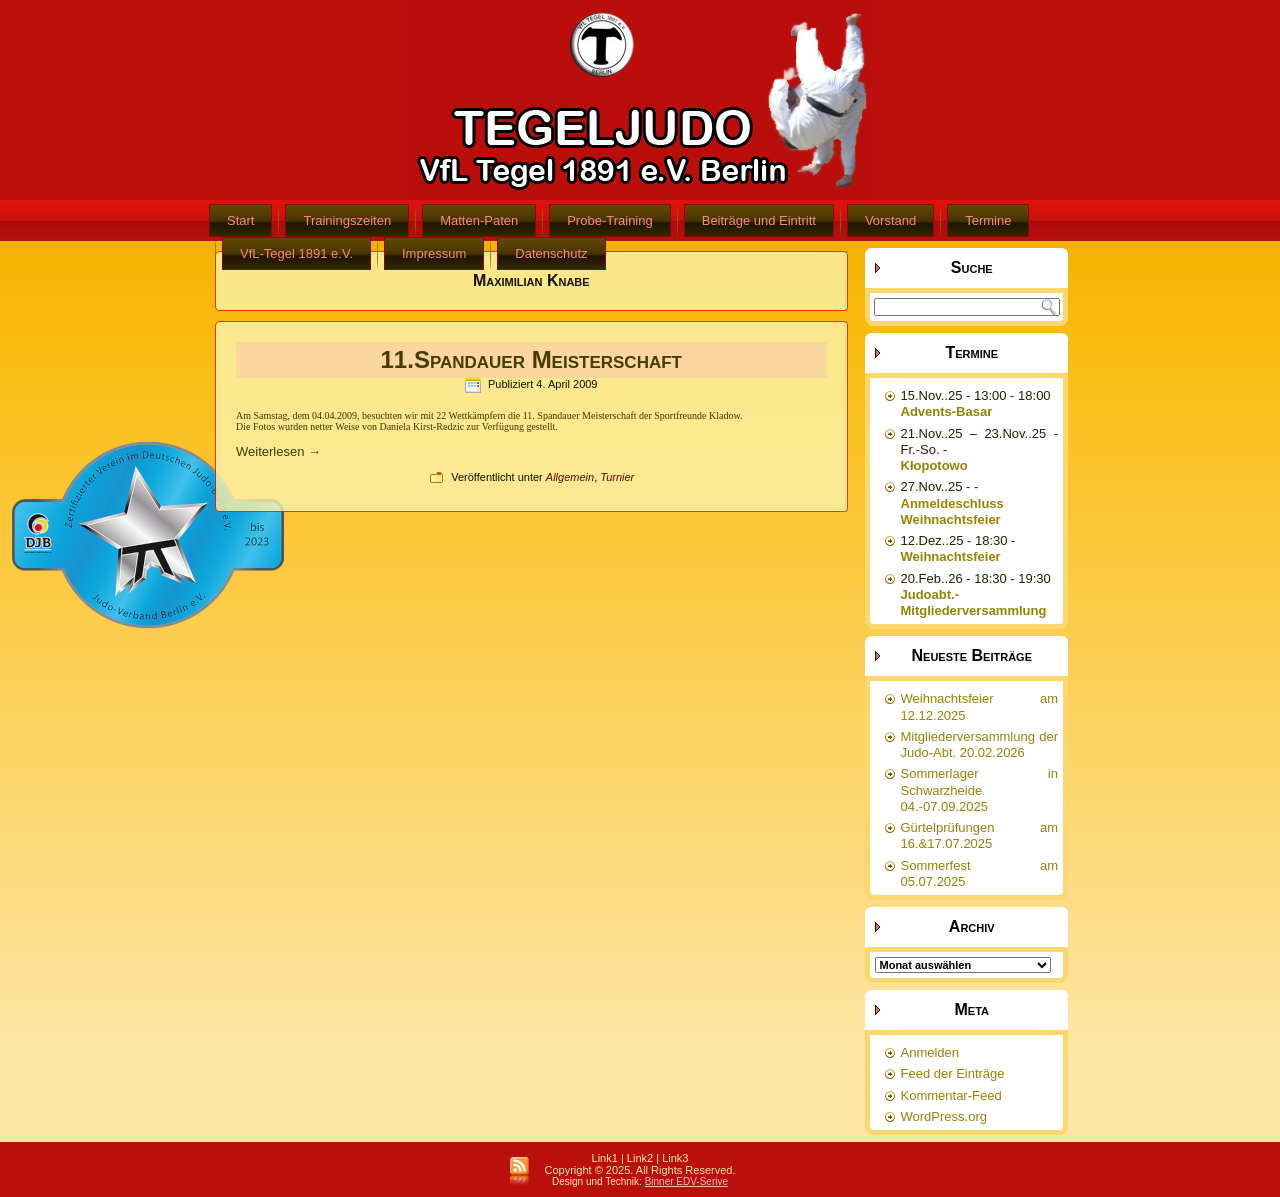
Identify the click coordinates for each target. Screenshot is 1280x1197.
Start (240, 220)
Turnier (617, 477)
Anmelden (930, 1052)
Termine (988, 220)
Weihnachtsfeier (951, 556)
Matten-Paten (479, 220)
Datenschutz (551, 253)
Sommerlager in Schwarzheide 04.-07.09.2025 (980, 790)
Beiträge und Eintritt (759, 220)
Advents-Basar (947, 411)
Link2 (640, 1158)
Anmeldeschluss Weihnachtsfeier (952, 511)
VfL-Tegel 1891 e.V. (296, 253)
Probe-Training (610, 220)
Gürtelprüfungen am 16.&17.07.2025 (980, 835)
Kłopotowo (934, 465)
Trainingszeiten (347, 220)
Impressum (434, 253)
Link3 (675, 1158)
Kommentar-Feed (951, 1095)
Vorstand (890, 220)
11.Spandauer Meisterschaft (531, 359)
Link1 (605, 1158)
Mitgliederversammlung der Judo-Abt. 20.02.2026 (980, 744)
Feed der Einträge (953, 1073)
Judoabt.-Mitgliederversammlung (974, 602)
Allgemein (570, 477)
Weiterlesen (278, 451)
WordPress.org (944, 1116)
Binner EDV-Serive (686, 1181)
